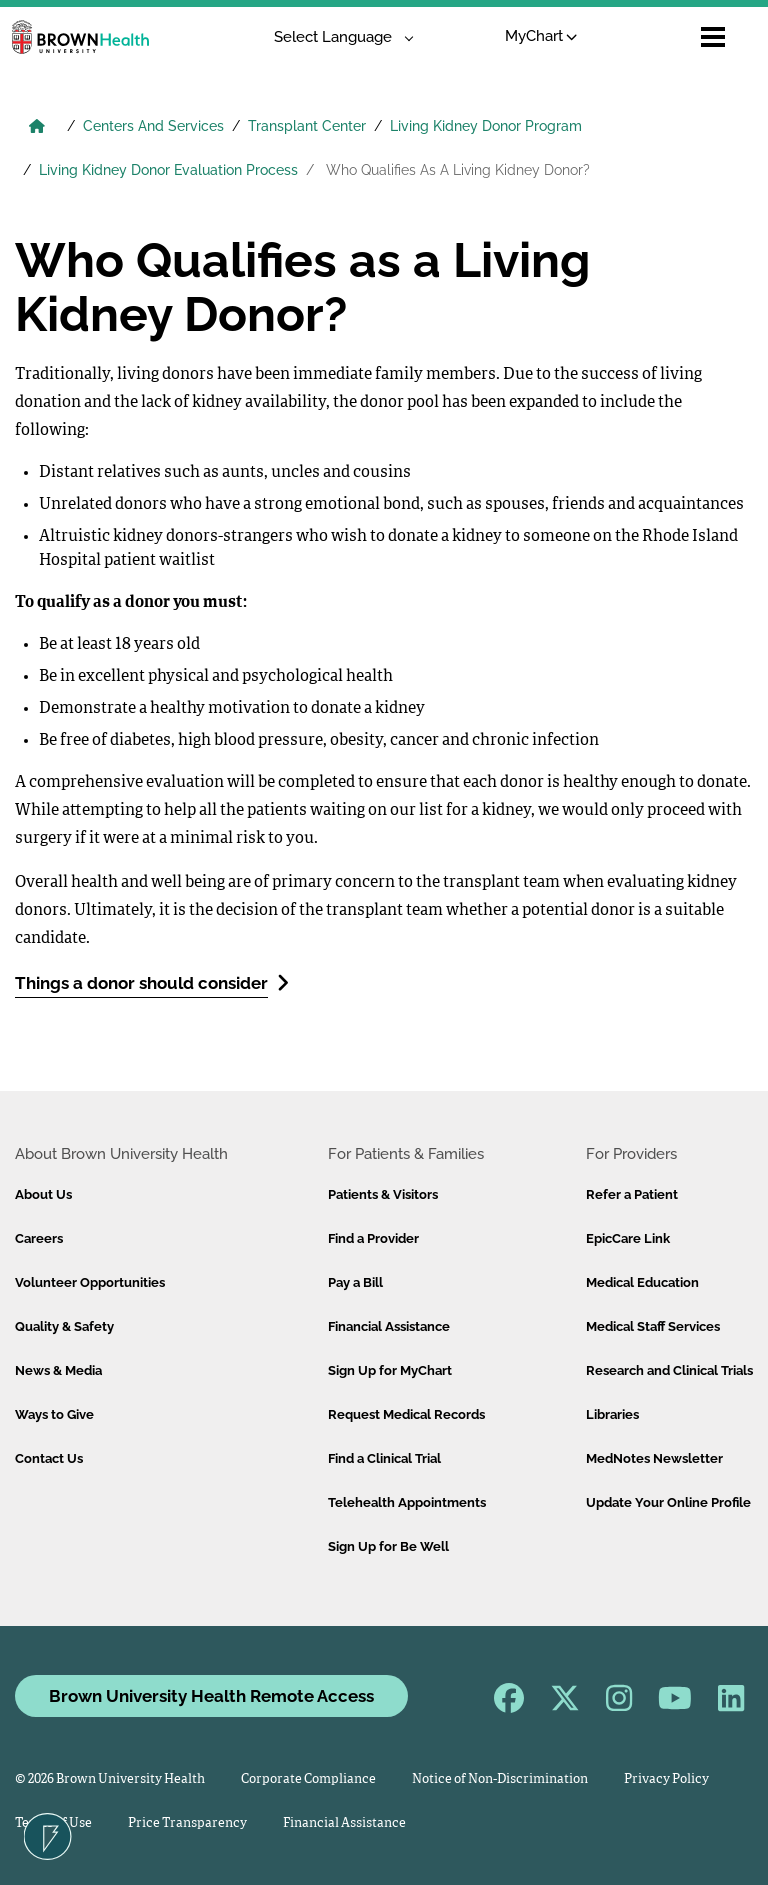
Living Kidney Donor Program (486, 126)
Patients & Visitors (383, 1194)
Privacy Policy (666, 1779)
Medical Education (642, 1282)
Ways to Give (54, 1414)
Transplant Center (307, 126)
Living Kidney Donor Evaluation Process (168, 170)
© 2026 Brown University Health (110, 1779)
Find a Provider (373, 1238)
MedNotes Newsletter (654, 1458)
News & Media (58, 1370)
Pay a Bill (355, 1282)
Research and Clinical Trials (669, 1370)
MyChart (541, 36)
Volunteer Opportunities (90, 1282)
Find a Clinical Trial (384, 1458)
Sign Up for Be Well (388, 1546)
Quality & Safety (64, 1326)
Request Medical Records (406, 1414)
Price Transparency (187, 1823)
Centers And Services (153, 126)
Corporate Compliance (308, 1779)
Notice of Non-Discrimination (500, 1779)
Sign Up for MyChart (390, 1370)
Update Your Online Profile (668, 1502)
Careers (39, 1238)
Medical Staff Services (653, 1326)
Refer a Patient (632, 1194)
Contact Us (49, 1458)
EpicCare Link (628, 1238)
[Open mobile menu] (713, 37)
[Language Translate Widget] (336, 37)
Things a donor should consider (152, 982)
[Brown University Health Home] (37, 128)
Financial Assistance (389, 1326)
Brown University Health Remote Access (211, 1696)
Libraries (612, 1414)
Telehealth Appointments (407, 1502)
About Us (43, 1194)
